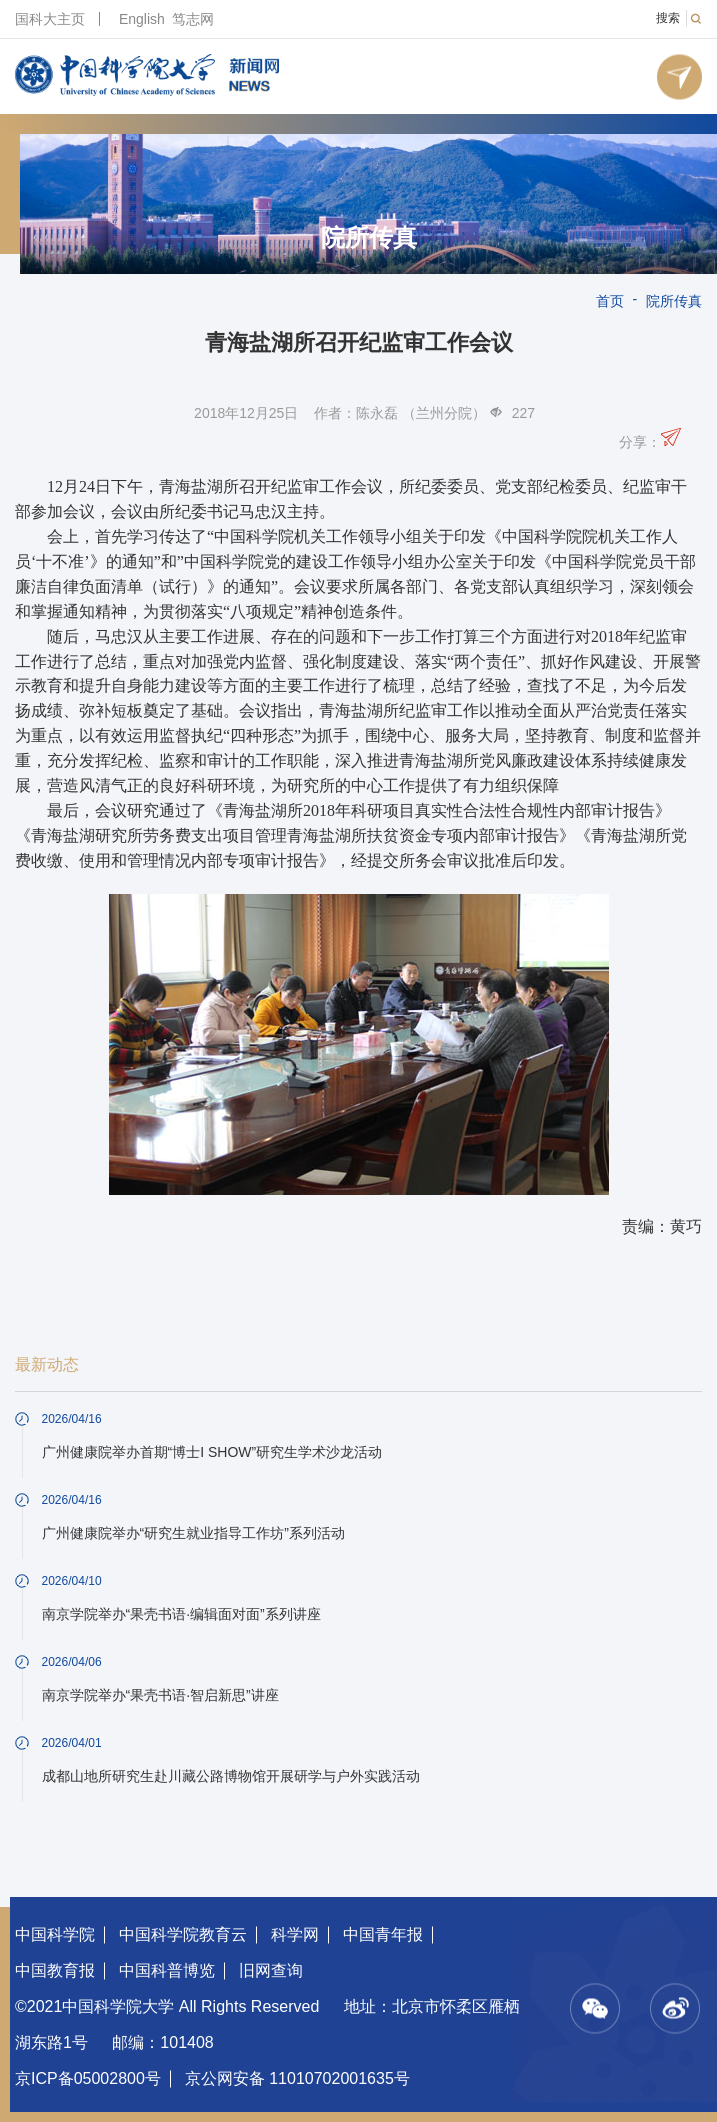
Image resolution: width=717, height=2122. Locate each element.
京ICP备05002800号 (88, 2078)
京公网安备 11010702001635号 (297, 2078)
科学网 (295, 1934)
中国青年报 (383, 1934)
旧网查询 (271, 1970)
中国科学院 (55, 1934)
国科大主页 (50, 19)
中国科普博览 (167, 1970)
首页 (610, 301)
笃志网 (193, 19)
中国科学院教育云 (183, 1934)
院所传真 (369, 238)
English (142, 19)
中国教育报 (55, 1970)
